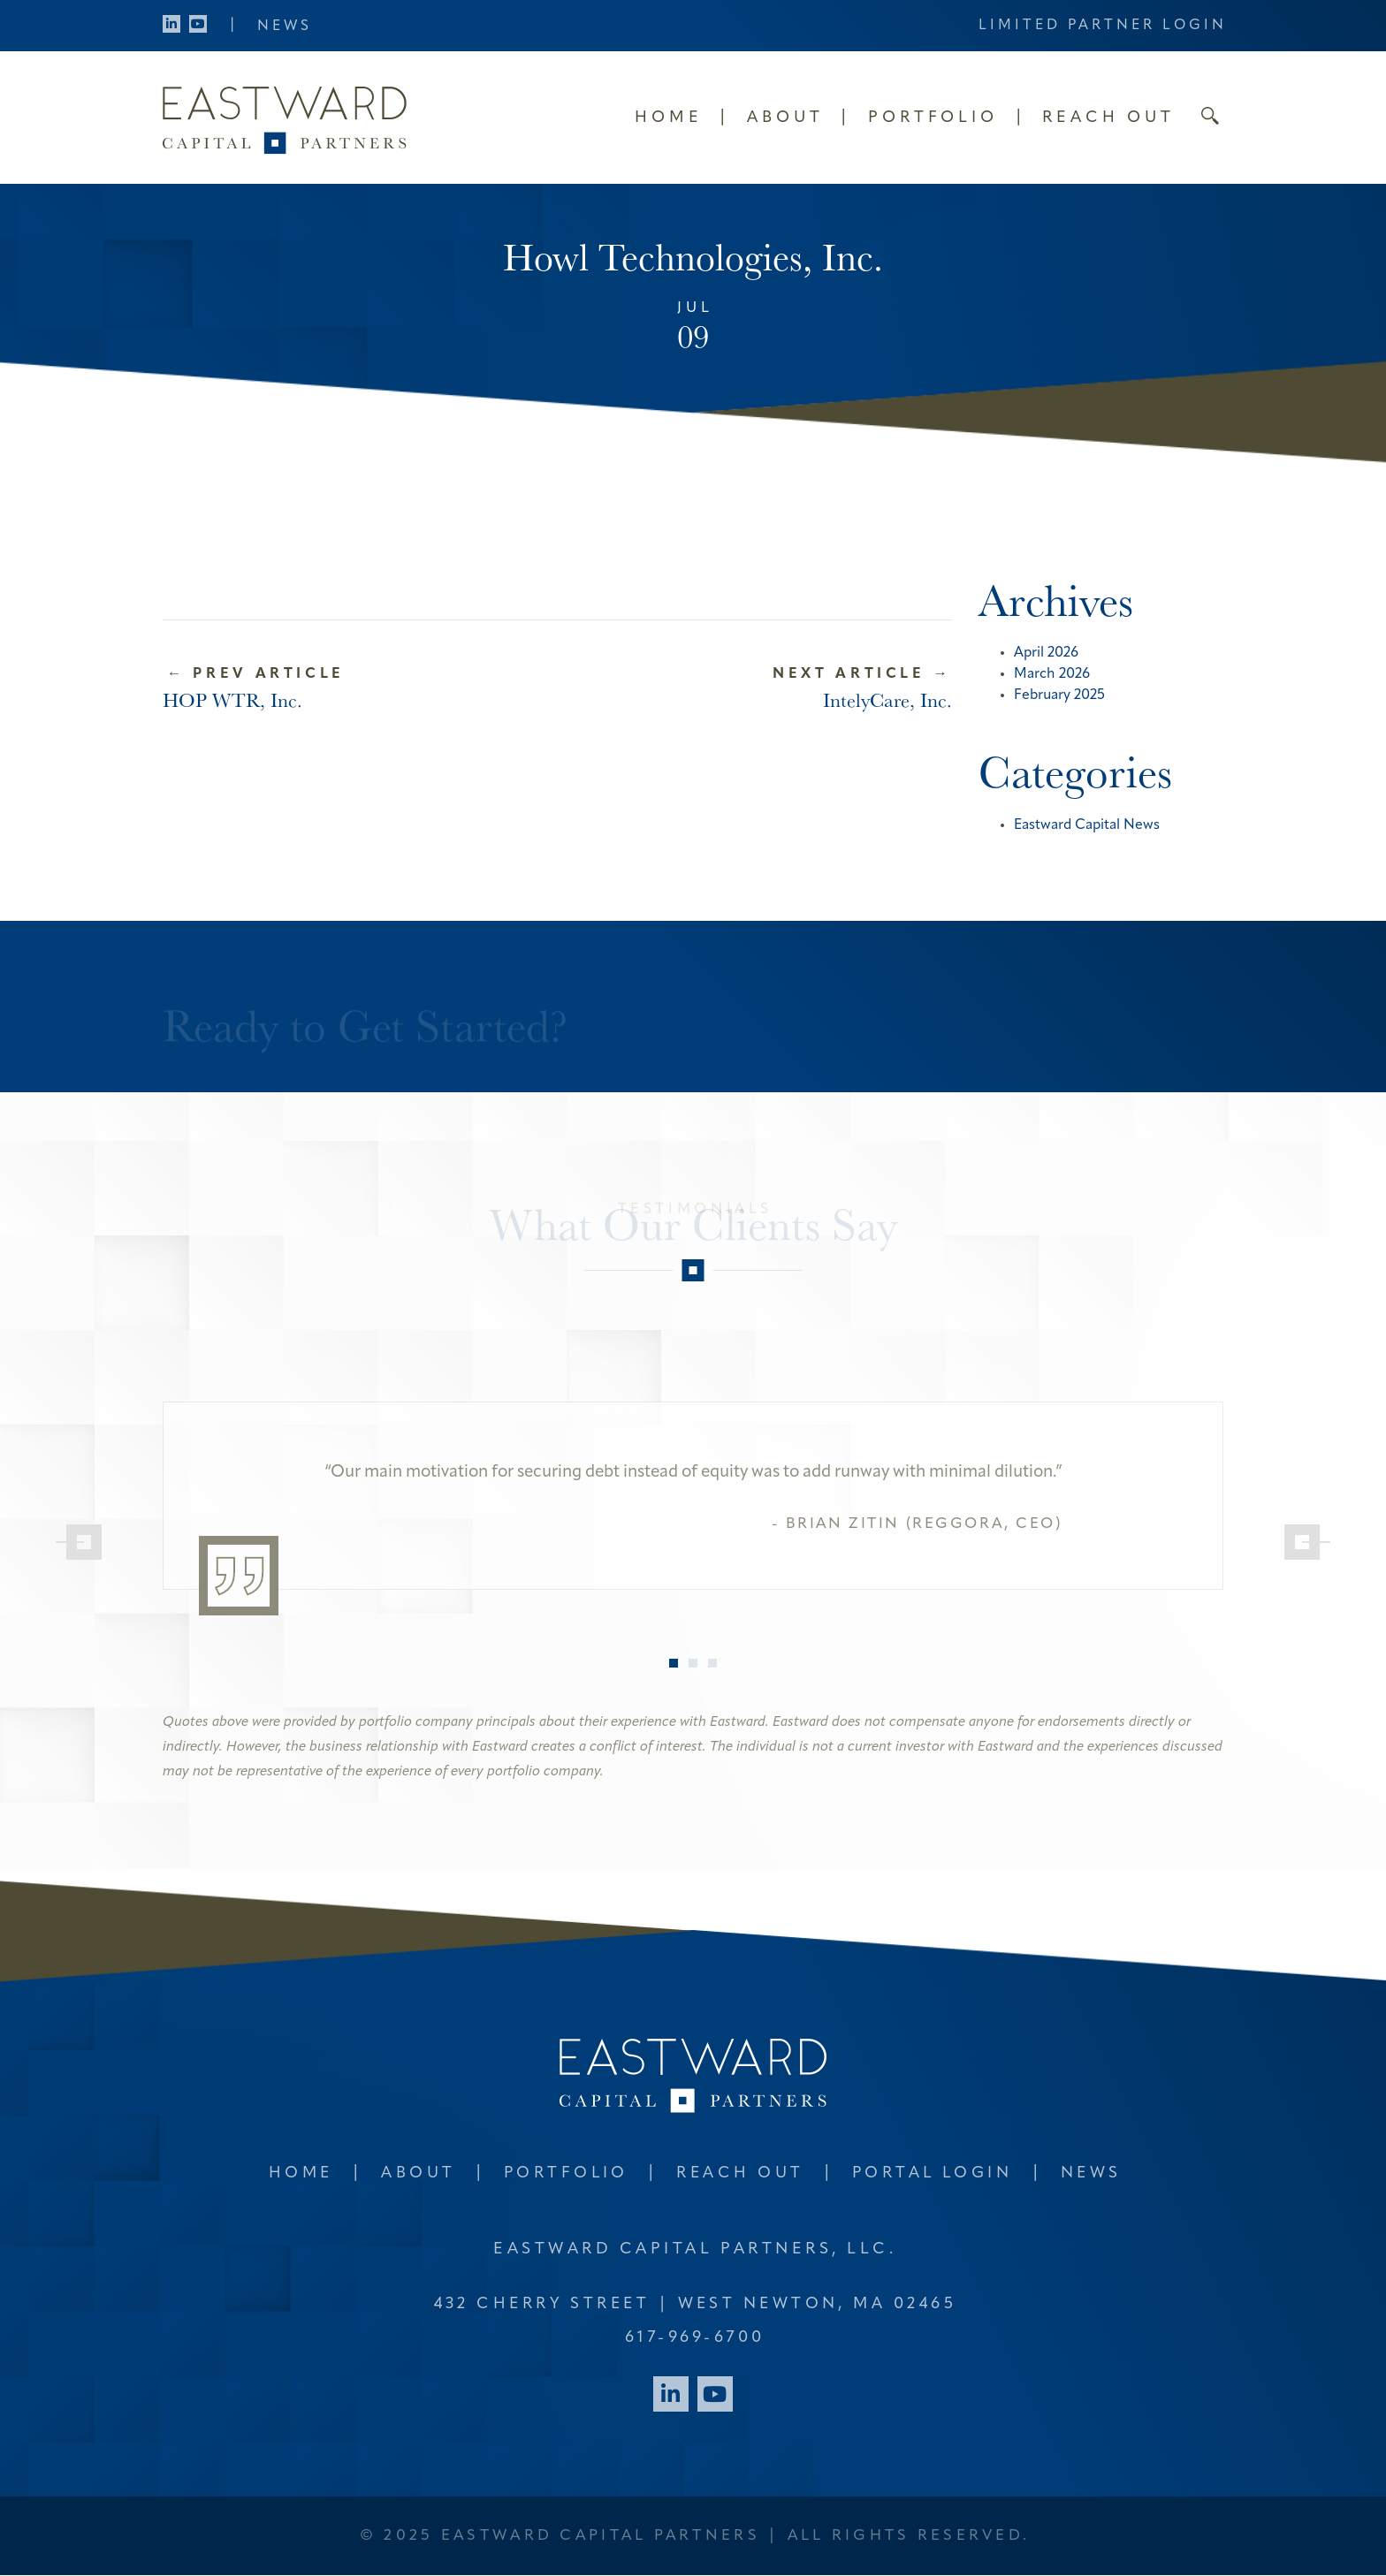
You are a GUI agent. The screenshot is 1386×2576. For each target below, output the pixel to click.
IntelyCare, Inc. (887, 699)
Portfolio (933, 118)
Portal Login (934, 2173)
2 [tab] (693, 1663)
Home (669, 118)
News (284, 26)
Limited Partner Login (1103, 26)
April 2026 (1046, 653)
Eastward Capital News (1087, 825)
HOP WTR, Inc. (232, 699)
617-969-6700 (694, 2337)
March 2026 (1052, 674)
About (785, 118)
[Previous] (85, 1542)
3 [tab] (712, 1663)
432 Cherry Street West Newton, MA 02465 (695, 2304)
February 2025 (1059, 695)
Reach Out (1108, 118)
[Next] (1301, 1542)
